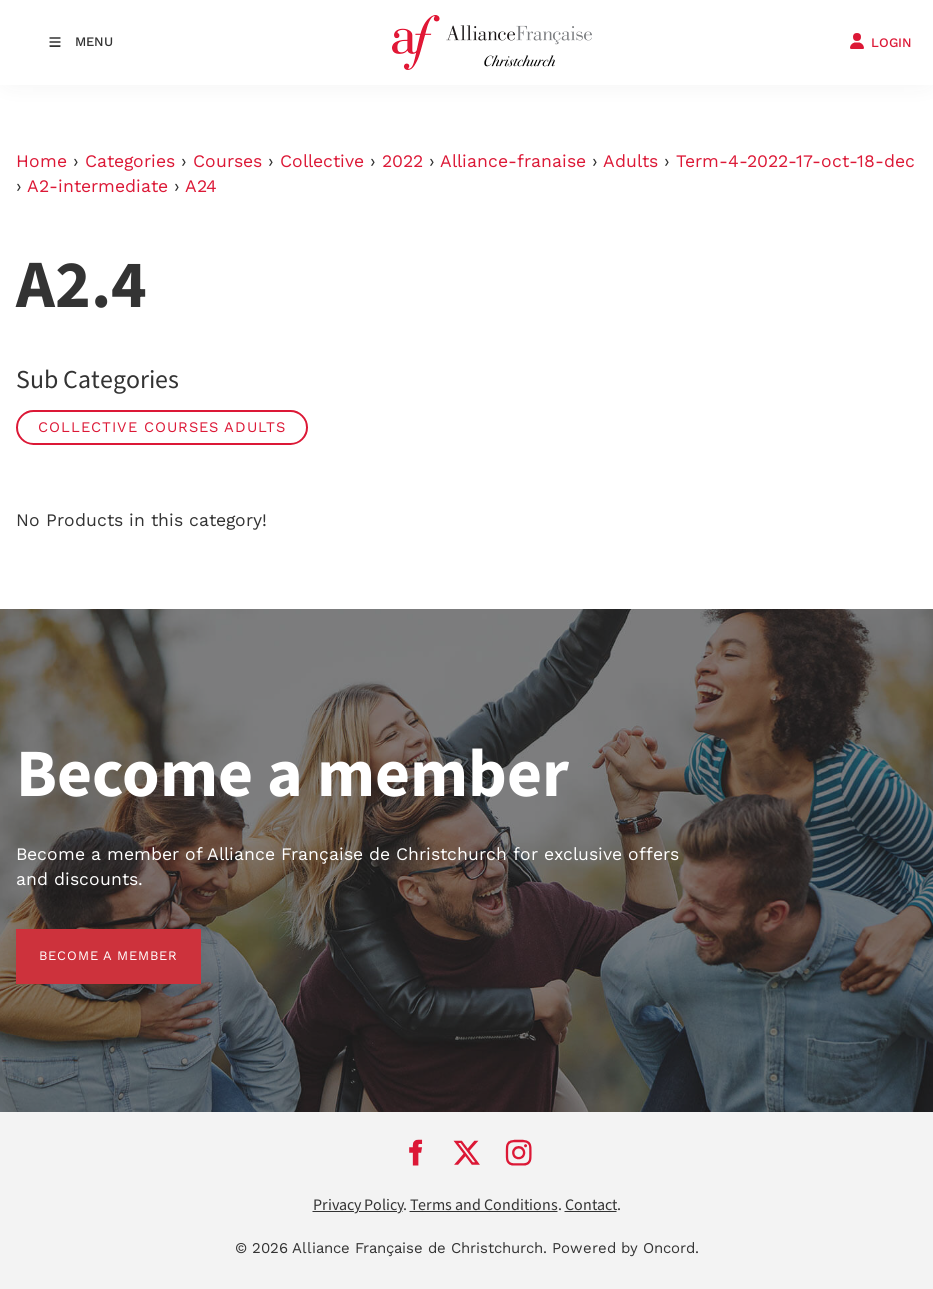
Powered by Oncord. (625, 1248)
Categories (130, 161)
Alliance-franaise (513, 161)
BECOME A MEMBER (85, 940)
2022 (402, 161)
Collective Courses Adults (162, 427)
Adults (630, 161)
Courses (227, 161)
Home (41, 161)
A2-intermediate (97, 186)
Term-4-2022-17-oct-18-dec (795, 161)
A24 (201, 186)
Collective (322, 161)
